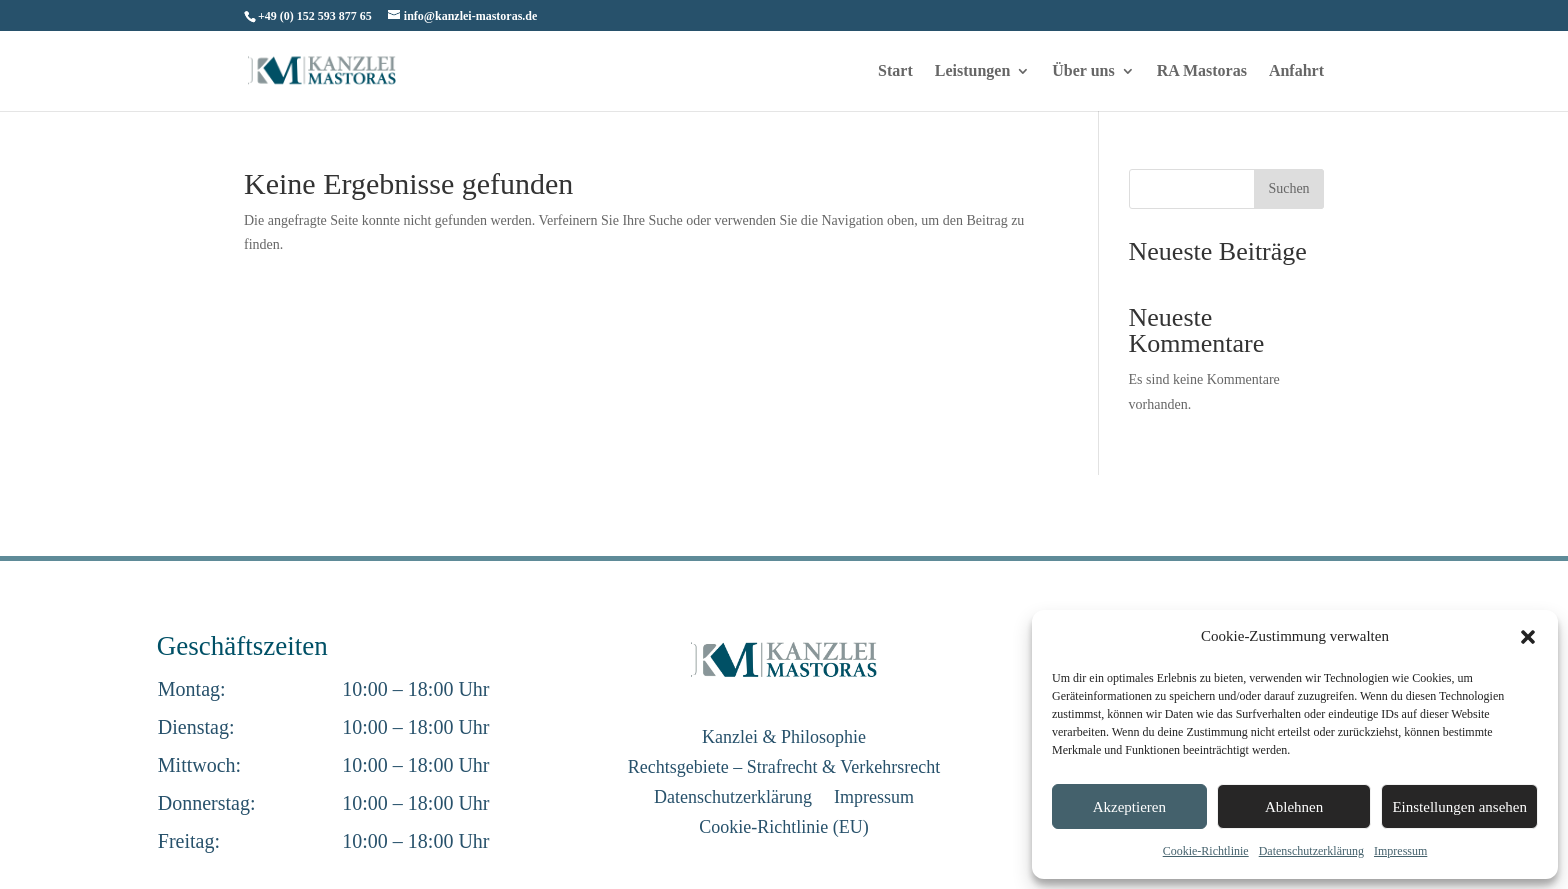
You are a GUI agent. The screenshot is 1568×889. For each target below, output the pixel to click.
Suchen (1288, 188)
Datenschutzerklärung (1311, 851)
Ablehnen (1294, 807)
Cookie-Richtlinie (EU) (783, 828)
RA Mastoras (1202, 71)
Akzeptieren (1129, 807)
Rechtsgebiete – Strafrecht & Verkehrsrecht (784, 768)
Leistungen (973, 71)
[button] (1528, 637)
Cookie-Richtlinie (1206, 851)
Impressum (1400, 851)
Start (895, 71)
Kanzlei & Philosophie (784, 738)
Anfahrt (1296, 71)
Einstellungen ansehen (1459, 807)
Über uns (1083, 71)
